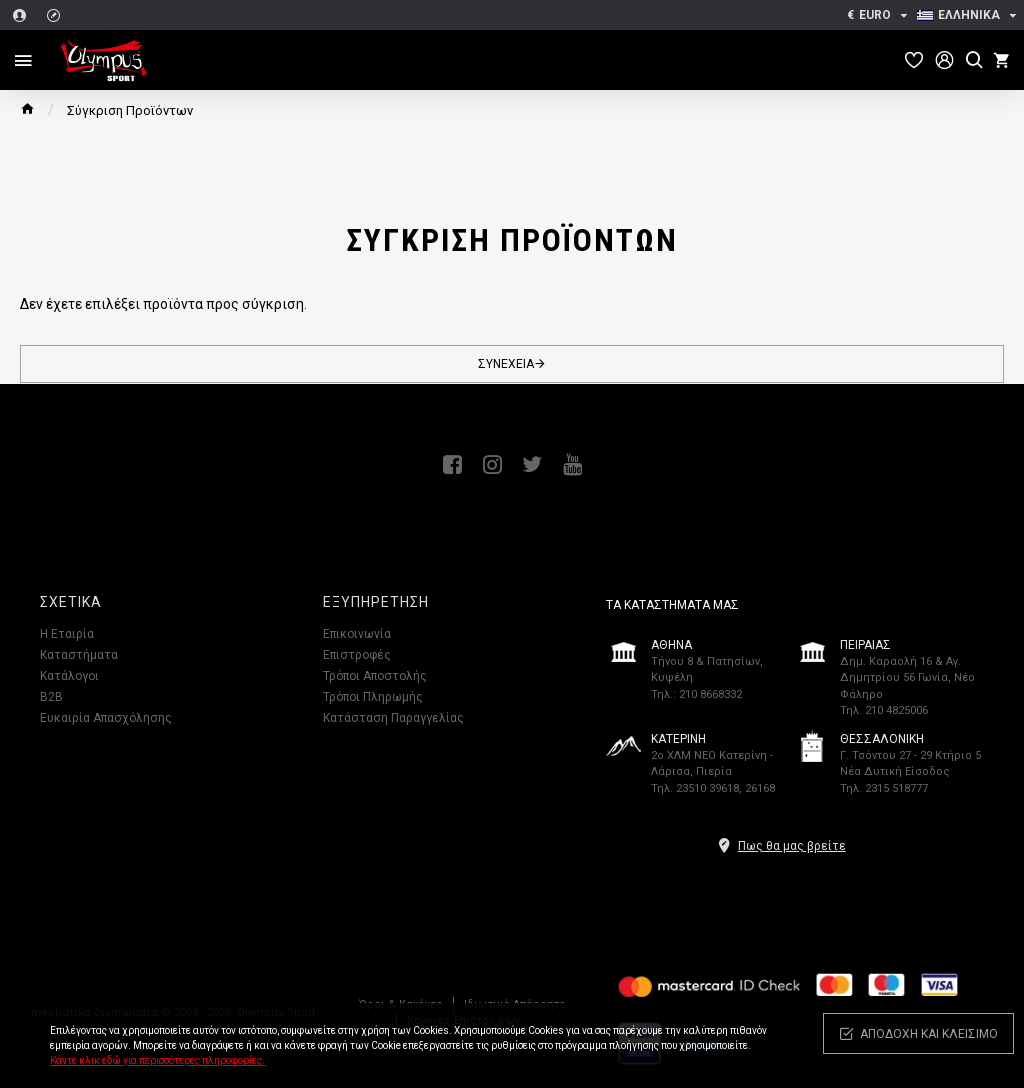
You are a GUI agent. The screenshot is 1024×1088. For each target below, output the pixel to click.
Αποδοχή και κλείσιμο (929, 1034)
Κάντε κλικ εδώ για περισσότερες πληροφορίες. (157, 1060)
